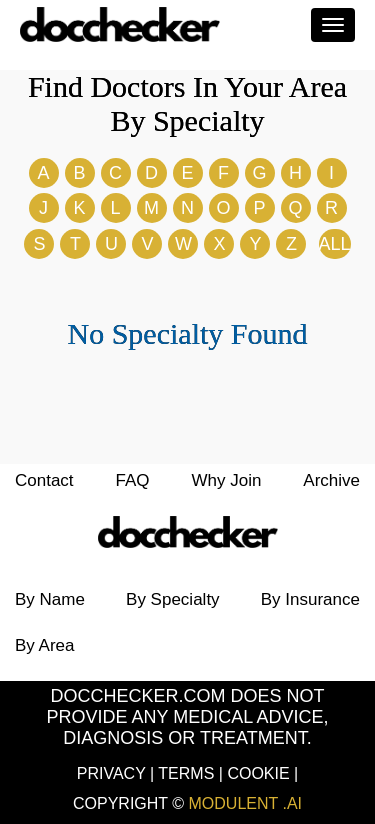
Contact (44, 480)
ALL (335, 244)
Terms (188, 773)
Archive (331, 480)
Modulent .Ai (246, 803)
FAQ (133, 480)
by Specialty (173, 599)
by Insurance (310, 599)
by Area (45, 645)
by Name (50, 599)
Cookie (260, 773)
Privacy (113, 773)
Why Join (226, 480)
